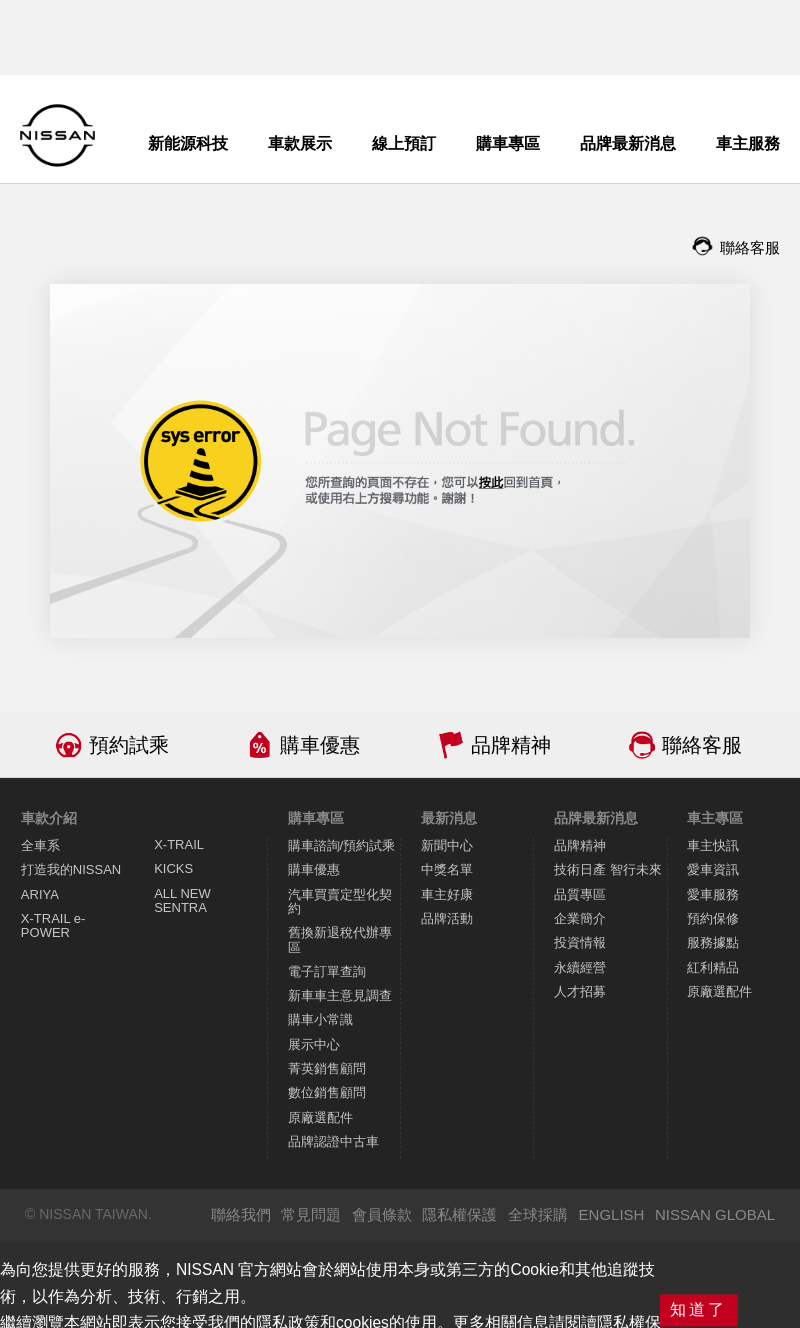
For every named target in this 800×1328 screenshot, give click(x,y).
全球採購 (538, 1214)
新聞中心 (447, 845)
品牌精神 (511, 745)
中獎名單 (447, 869)
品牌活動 (447, 918)
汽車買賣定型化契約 (340, 901)
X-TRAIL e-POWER (53, 925)
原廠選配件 (320, 1117)
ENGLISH (612, 1214)
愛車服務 (713, 894)
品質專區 (580, 894)
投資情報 (580, 942)
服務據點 (713, 942)
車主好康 (447, 894)
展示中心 (314, 1044)
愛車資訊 (713, 869)
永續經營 (580, 967)
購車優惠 (320, 745)
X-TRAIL (179, 844)
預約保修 (713, 918)
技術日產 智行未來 (608, 869)
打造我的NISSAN (71, 869)
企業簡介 (580, 918)
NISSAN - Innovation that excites (57, 135)
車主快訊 (713, 845)
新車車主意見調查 (340, 995)
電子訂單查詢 (327, 971)
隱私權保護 (459, 1214)
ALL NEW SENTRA (182, 900)
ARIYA (40, 894)
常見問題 (311, 1214)
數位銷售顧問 (327, 1092)
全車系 (40, 845)
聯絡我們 (241, 1214)
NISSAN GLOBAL (715, 1214)
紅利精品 (713, 967)
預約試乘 (129, 745)
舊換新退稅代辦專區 (340, 939)
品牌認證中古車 (333, 1141)
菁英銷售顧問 (327, 1068)
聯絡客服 (702, 745)
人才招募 (580, 991)
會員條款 (382, 1214)
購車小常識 (320, 1019)
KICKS (173, 868)
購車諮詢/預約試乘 (342, 845)
